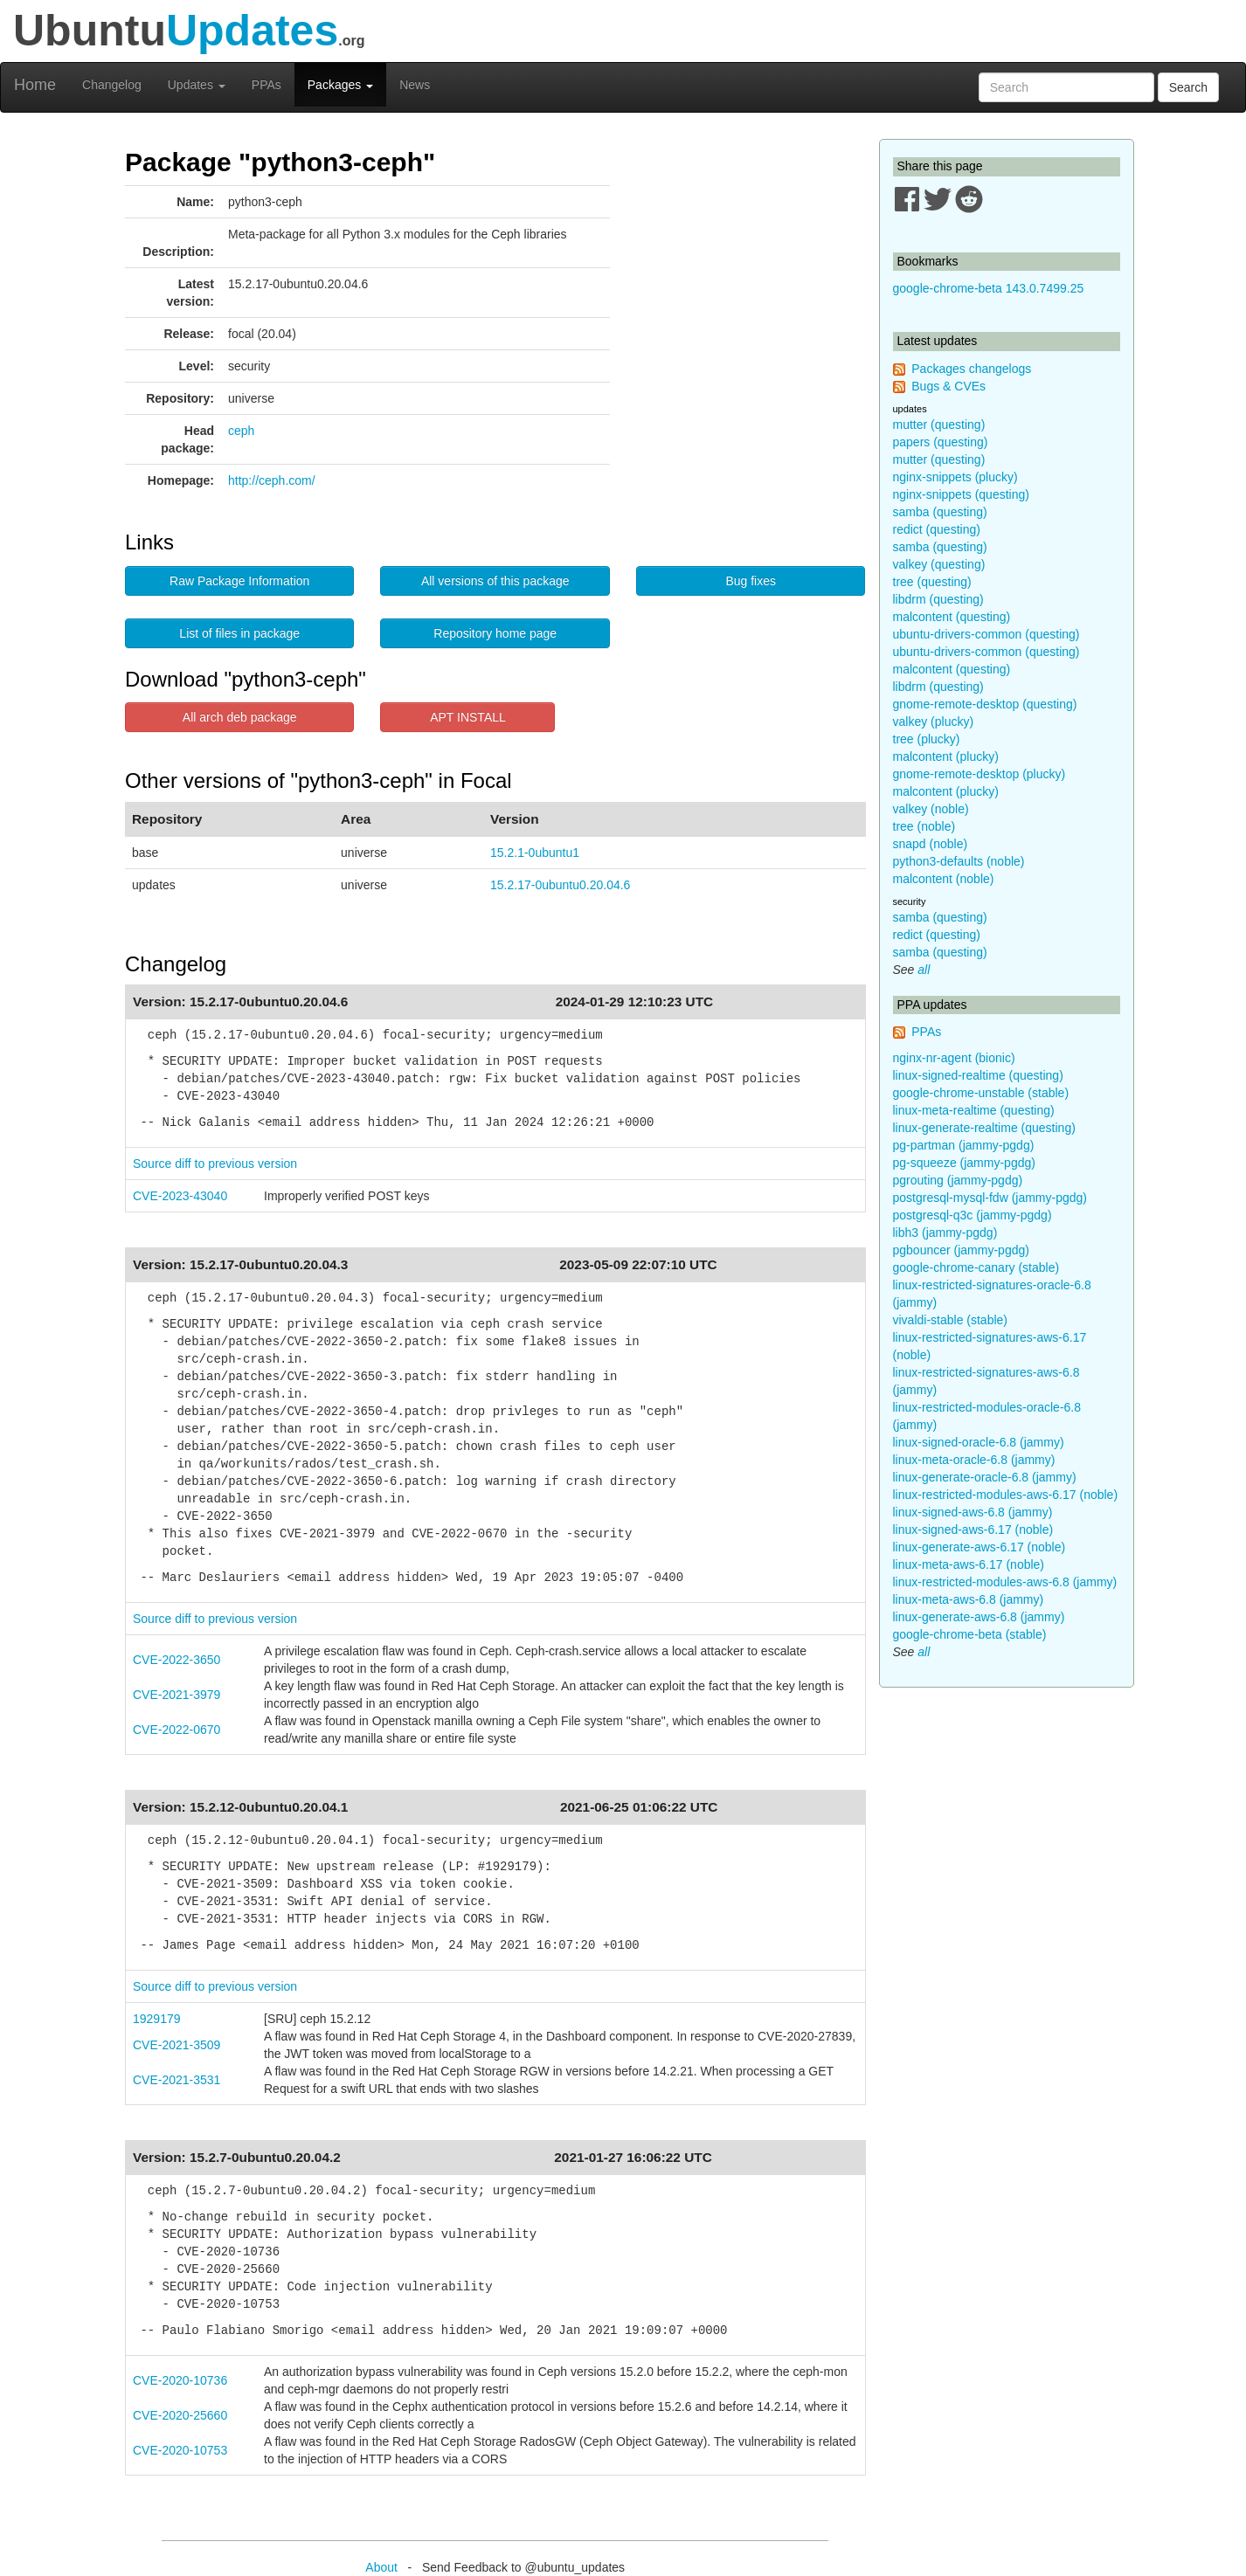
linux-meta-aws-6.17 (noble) (969, 1564)
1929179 (157, 2019)
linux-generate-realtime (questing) (984, 1128)
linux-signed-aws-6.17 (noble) (973, 1530)
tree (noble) (924, 826)
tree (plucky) (926, 739)
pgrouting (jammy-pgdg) (958, 1180)
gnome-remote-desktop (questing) (985, 704)
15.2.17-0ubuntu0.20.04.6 (560, 885)
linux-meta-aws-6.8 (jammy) (968, 1599)
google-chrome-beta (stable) (970, 1634)
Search (1188, 87)
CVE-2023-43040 (180, 1196)
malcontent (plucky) (946, 756)
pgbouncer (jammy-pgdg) (961, 1250)
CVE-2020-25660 (180, 2415)
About (381, 2567)
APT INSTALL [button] (468, 717)
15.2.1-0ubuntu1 (534, 853)
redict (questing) (936, 529)
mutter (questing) (939, 425)
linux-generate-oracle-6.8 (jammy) (984, 1477)
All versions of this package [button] (495, 581)
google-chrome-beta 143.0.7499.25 (988, 288)
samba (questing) (940, 512)
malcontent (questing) (952, 617)
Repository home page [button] (495, 633)
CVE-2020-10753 (180, 2450)
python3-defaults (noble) (959, 861)
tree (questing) (932, 582)
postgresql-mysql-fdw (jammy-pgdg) (990, 1198)
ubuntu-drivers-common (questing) (986, 634)
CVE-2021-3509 (176, 2045)
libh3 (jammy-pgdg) (945, 1233)
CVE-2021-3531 (176, 2080)
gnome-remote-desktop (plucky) (979, 774)
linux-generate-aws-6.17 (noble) (979, 1547)
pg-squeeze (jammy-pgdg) (964, 1163)
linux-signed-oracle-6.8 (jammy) (978, 1442)
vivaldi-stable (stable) (950, 1320)
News (414, 85)
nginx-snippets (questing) (961, 494)
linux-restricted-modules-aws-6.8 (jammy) (1005, 1582)
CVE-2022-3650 (176, 1660)
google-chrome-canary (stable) (976, 1267)
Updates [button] (196, 85)
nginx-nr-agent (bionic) (954, 1058)
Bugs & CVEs (948, 386)
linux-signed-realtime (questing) (978, 1075)
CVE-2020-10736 (180, 2380)
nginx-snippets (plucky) (955, 477)
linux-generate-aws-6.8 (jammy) (979, 1617)
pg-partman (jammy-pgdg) (964, 1145)
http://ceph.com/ (271, 480)
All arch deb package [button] (240, 717)
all (923, 970)
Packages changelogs (971, 369)
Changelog (112, 85)
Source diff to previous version (215, 1164)
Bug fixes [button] (750, 581)
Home (35, 84)
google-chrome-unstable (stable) (981, 1093)
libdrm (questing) (938, 599)
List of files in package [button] (239, 633)
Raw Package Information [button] (239, 581)
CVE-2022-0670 (176, 1730)
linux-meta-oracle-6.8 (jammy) (974, 1460)
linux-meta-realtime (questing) (974, 1110)
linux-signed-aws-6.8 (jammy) (973, 1512)
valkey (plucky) (933, 722)
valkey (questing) (939, 564)
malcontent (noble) (943, 879)
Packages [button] (340, 85)
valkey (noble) (931, 809)
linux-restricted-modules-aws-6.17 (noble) (1005, 1495)
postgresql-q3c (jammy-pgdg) (972, 1215)
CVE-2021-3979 (176, 1695)
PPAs (266, 85)
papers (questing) (940, 442)
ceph (241, 431)
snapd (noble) (930, 844)
